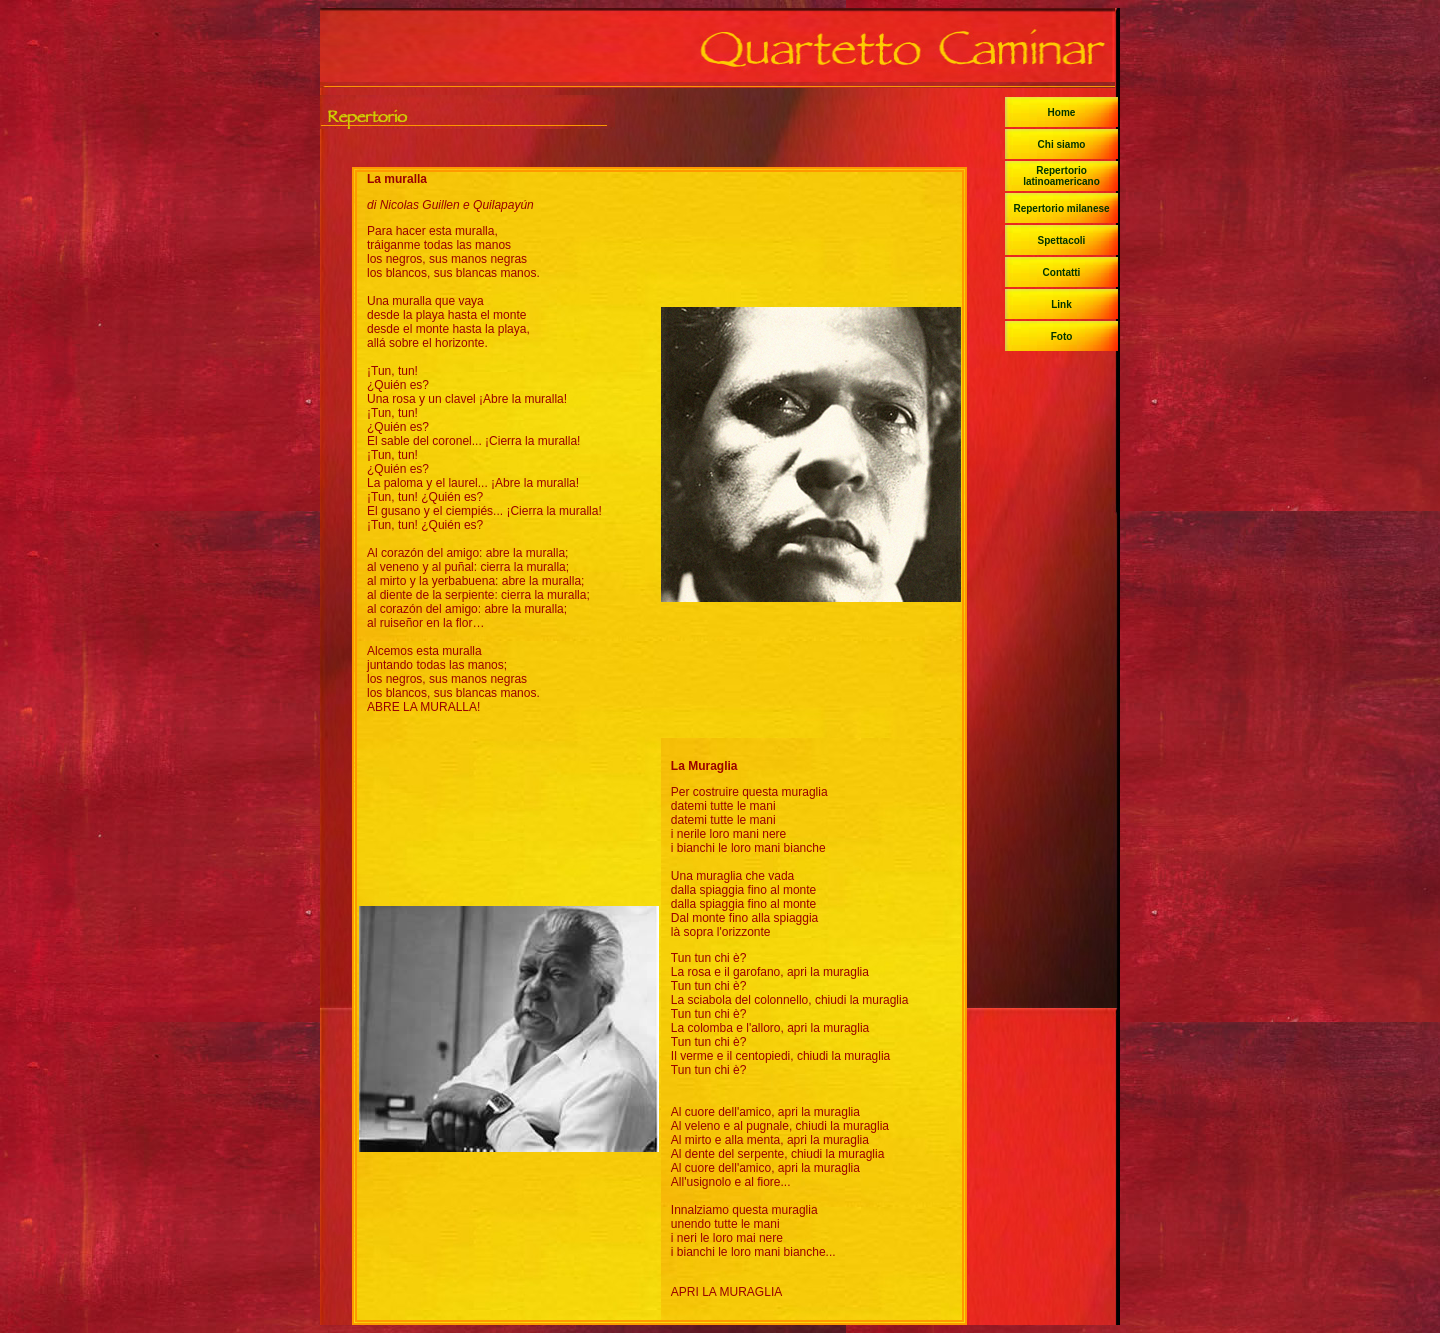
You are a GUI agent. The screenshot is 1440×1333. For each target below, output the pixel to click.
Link (1061, 304)
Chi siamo (1062, 144)
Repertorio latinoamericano (1061, 176)
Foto (1062, 336)
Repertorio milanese (1061, 208)
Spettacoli (1062, 240)
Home (1062, 112)
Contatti (1062, 272)
